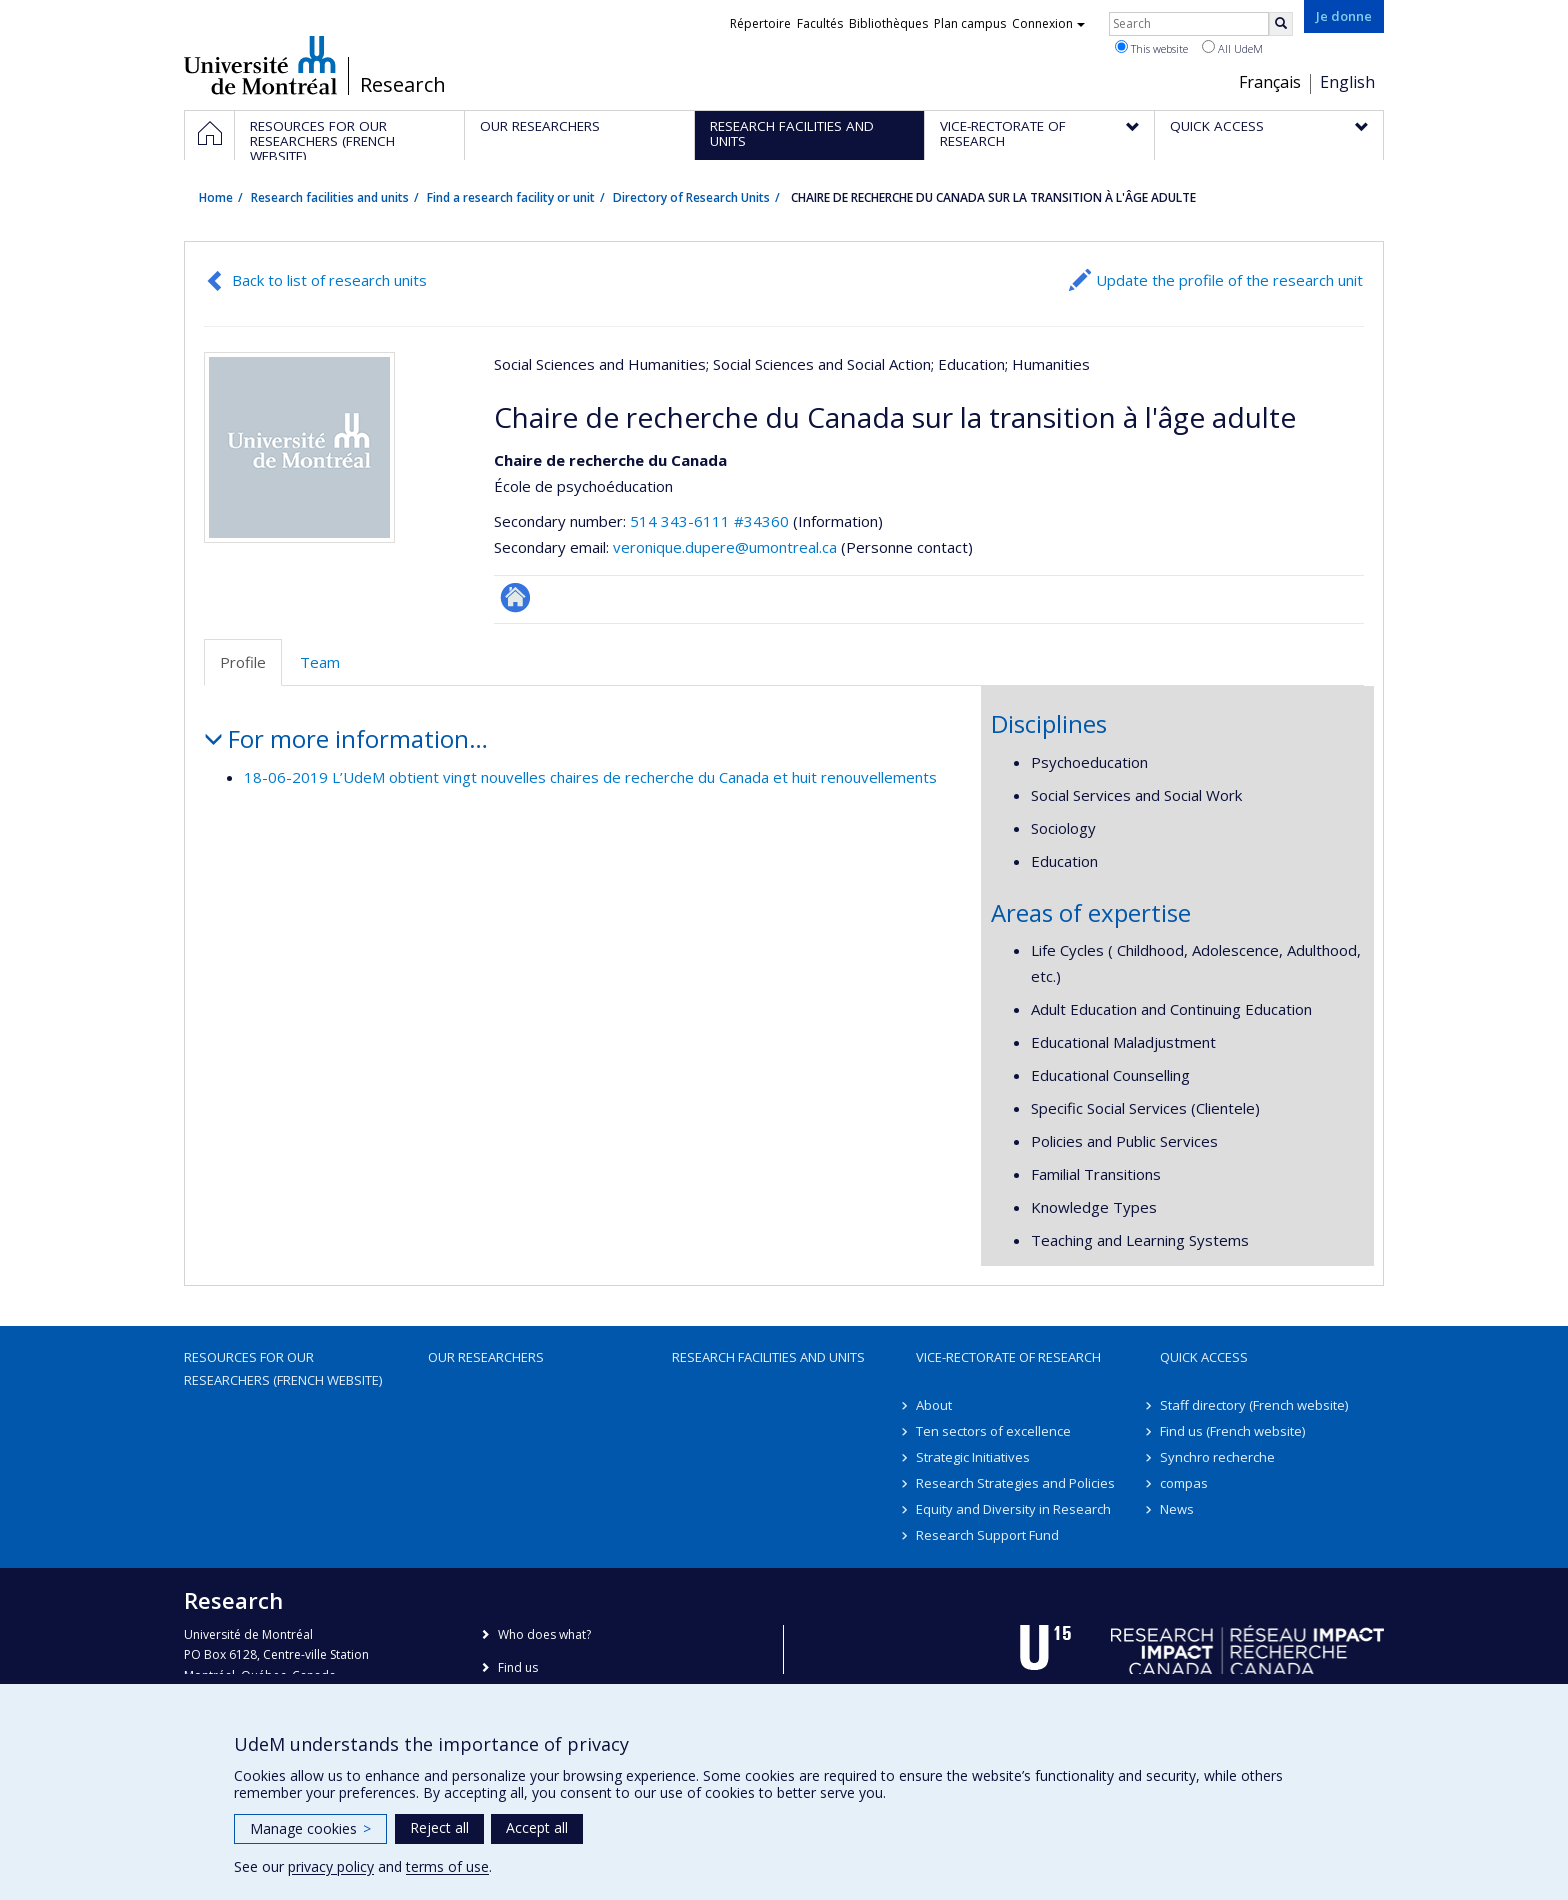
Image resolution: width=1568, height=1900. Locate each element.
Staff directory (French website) (1254, 1405)
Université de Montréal (260, 65)
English (1347, 82)
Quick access (1204, 1357)
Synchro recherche (1217, 1457)
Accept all (537, 1827)
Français (1270, 82)
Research (403, 85)
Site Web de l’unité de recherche (515, 597)
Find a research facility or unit (511, 197)
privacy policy (331, 1866)
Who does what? (544, 1634)
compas (1184, 1483)
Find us (518, 1667)
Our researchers (486, 1357)
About (934, 1405)
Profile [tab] (243, 662)
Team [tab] (320, 662)
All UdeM (1232, 48)
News (1177, 1509)
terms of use (447, 1866)
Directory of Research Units (691, 197)
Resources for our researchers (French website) (283, 1368)
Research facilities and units (330, 197)
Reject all (439, 1827)
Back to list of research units (329, 280)
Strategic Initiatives (973, 1457)
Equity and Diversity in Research (1013, 1509)
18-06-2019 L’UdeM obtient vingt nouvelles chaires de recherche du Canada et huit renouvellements (590, 777)
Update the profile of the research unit (1229, 280)
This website (1151, 48)
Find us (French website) (1232, 1431)
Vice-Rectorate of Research (1008, 1357)
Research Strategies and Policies (1015, 1483)
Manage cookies (310, 1828)
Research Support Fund (987, 1535)
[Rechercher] (1281, 24)
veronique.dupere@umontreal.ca (725, 547)
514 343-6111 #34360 (709, 521)
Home (216, 197)
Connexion (1048, 23)
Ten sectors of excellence (993, 1431)
